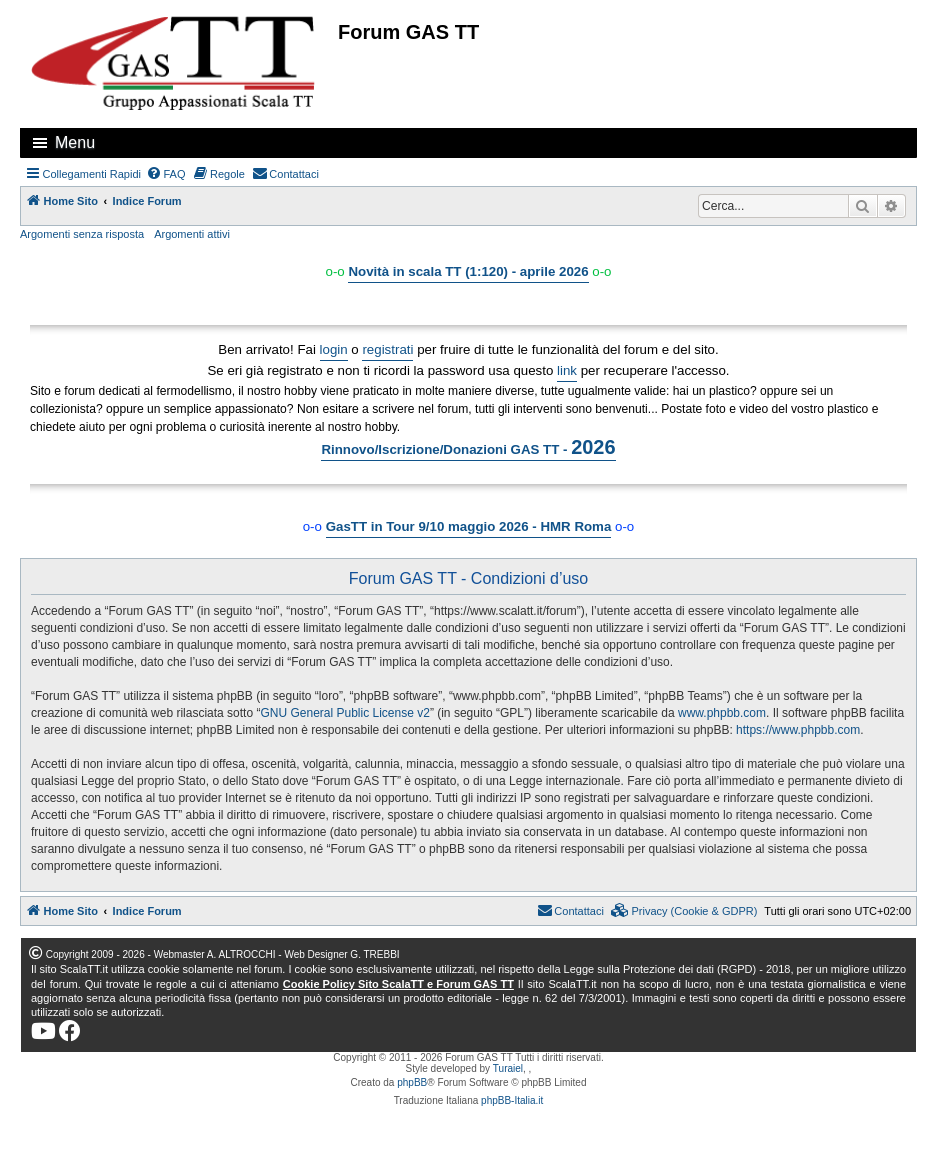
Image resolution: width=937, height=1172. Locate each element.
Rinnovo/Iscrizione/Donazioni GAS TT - (468, 447)
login (334, 349)
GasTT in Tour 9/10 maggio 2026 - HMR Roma (469, 526)
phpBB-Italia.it (512, 1100)
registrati (387, 349)
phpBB (412, 1082)
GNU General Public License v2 (344, 713)
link (567, 370)
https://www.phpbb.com (798, 730)
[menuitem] (166, 174)
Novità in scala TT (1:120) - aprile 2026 (468, 271)
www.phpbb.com (722, 713)
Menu (75, 142)
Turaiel (508, 1068)
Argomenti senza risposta (82, 234)
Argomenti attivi (192, 234)
